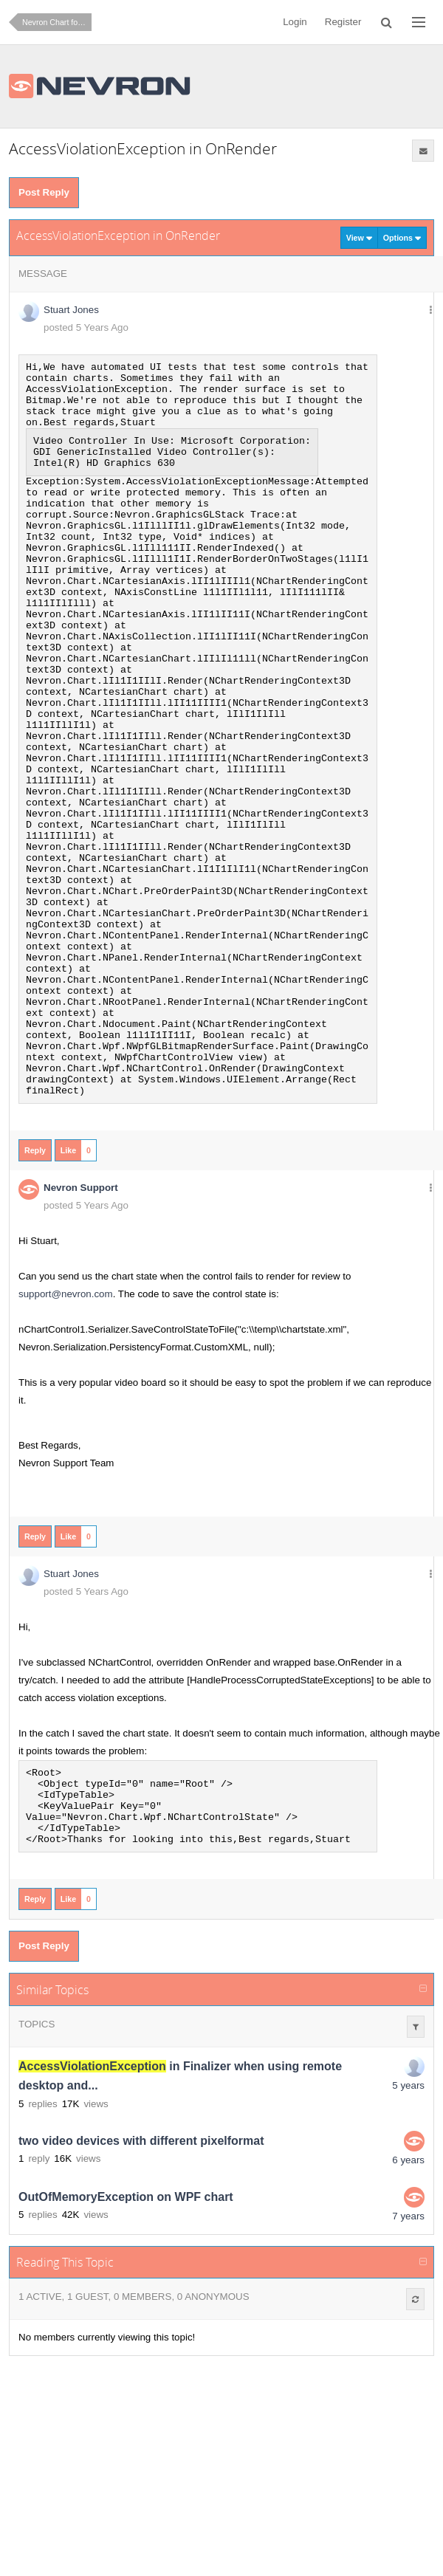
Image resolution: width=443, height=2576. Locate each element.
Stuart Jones (71, 309)
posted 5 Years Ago (86, 327)
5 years (408, 2244)
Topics (36, 2183)
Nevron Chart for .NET (57, 22)
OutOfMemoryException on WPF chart (125, 2356)
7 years (408, 2375)
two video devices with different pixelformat (141, 2300)
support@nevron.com (65, 1437)
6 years (408, 2319)
